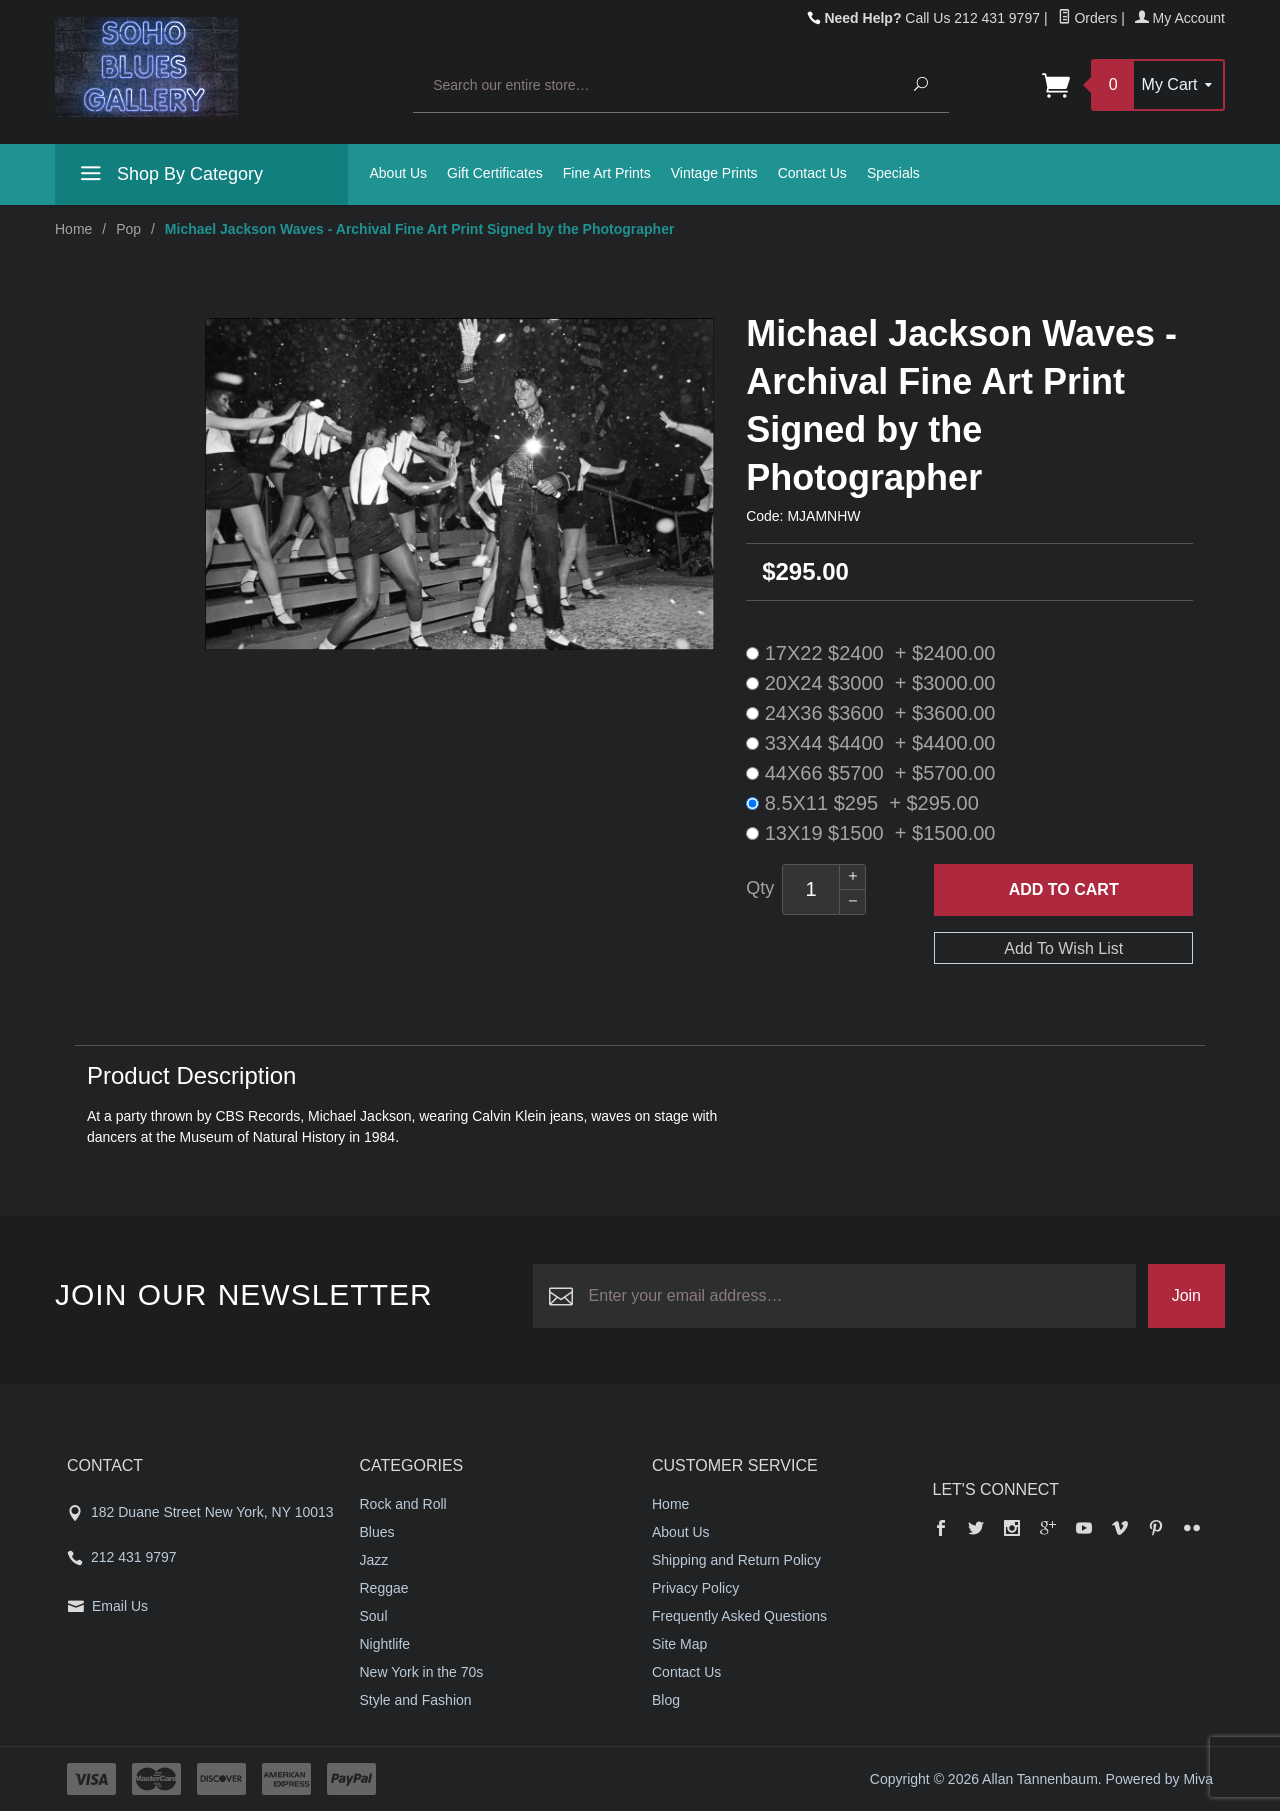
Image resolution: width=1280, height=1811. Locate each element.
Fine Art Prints (607, 173)
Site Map (679, 1644)
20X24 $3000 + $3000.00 (870, 683)
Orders (1088, 18)
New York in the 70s (422, 1672)
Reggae (384, 1588)
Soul (374, 1616)
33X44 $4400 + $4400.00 (870, 743)
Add (1064, 890)
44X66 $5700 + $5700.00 (870, 773)
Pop (128, 229)
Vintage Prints (714, 173)
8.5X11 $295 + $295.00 (862, 803)
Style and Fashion (416, 1700)
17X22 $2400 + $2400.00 (870, 653)
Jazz (374, 1560)
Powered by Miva (1159, 1779)
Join (1186, 1295)
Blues (377, 1532)
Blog (666, 1700)
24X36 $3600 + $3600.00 (870, 713)
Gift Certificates (495, 173)
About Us (399, 173)
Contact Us (812, 173)
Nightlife (385, 1644)
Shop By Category (169, 177)
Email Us (120, 1606)
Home (73, 229)
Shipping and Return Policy (736, 1560)
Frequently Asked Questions (739, 1616)
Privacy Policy (695, 1588)
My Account (1180, 18)
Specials (893, 173)
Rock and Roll (403, 1504)
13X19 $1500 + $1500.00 (870, 833)
